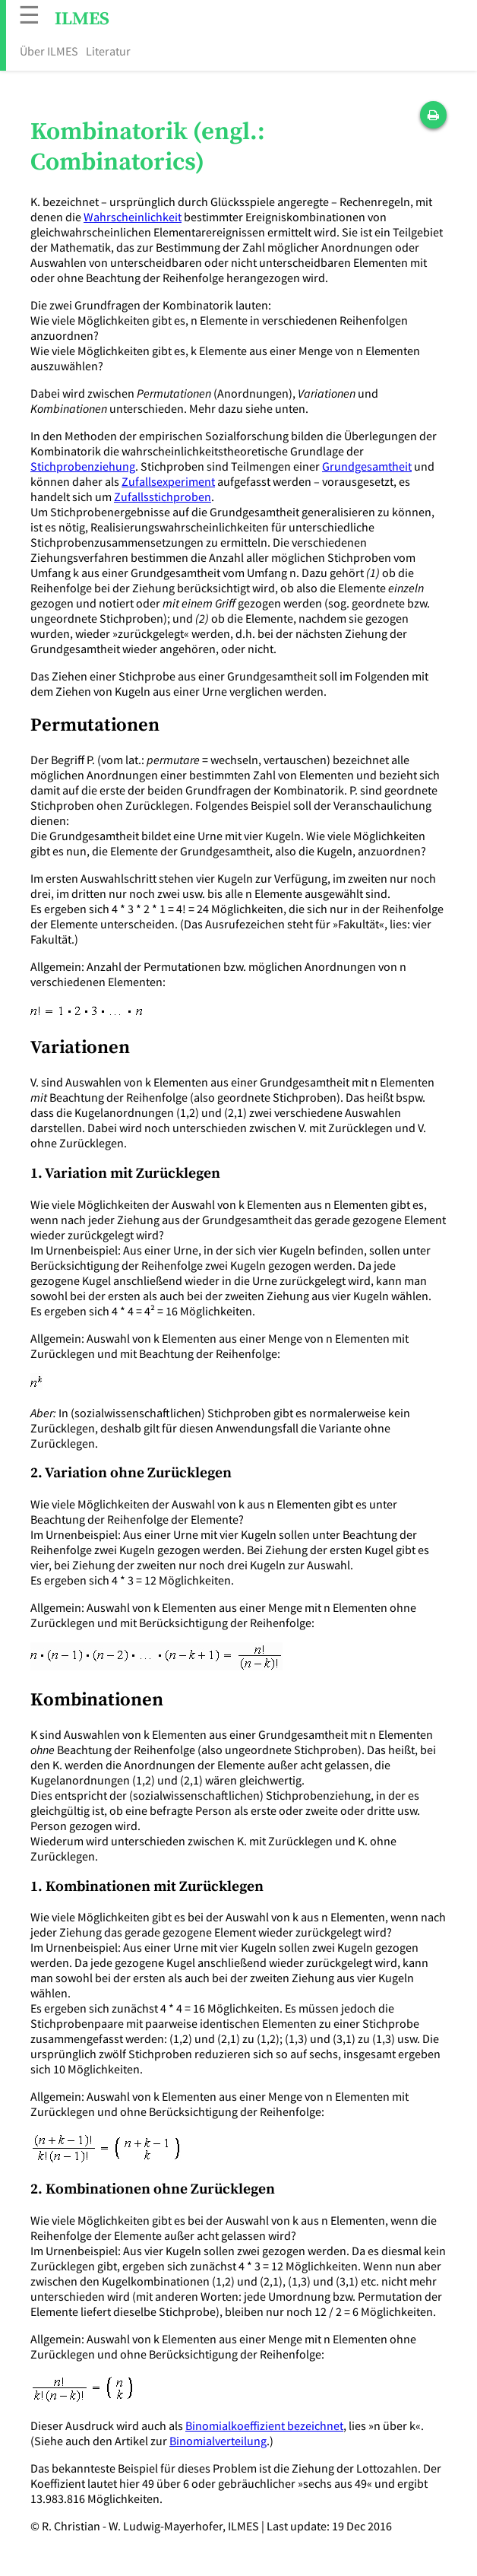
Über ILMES (49, 51)
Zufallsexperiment (168, 481)
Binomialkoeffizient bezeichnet (264, 2425)
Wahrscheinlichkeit (133, 216)
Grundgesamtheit (367, 466)
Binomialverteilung (218, 2440)
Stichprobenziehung (82, 466)
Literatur (108, 51)
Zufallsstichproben (162, 496)
